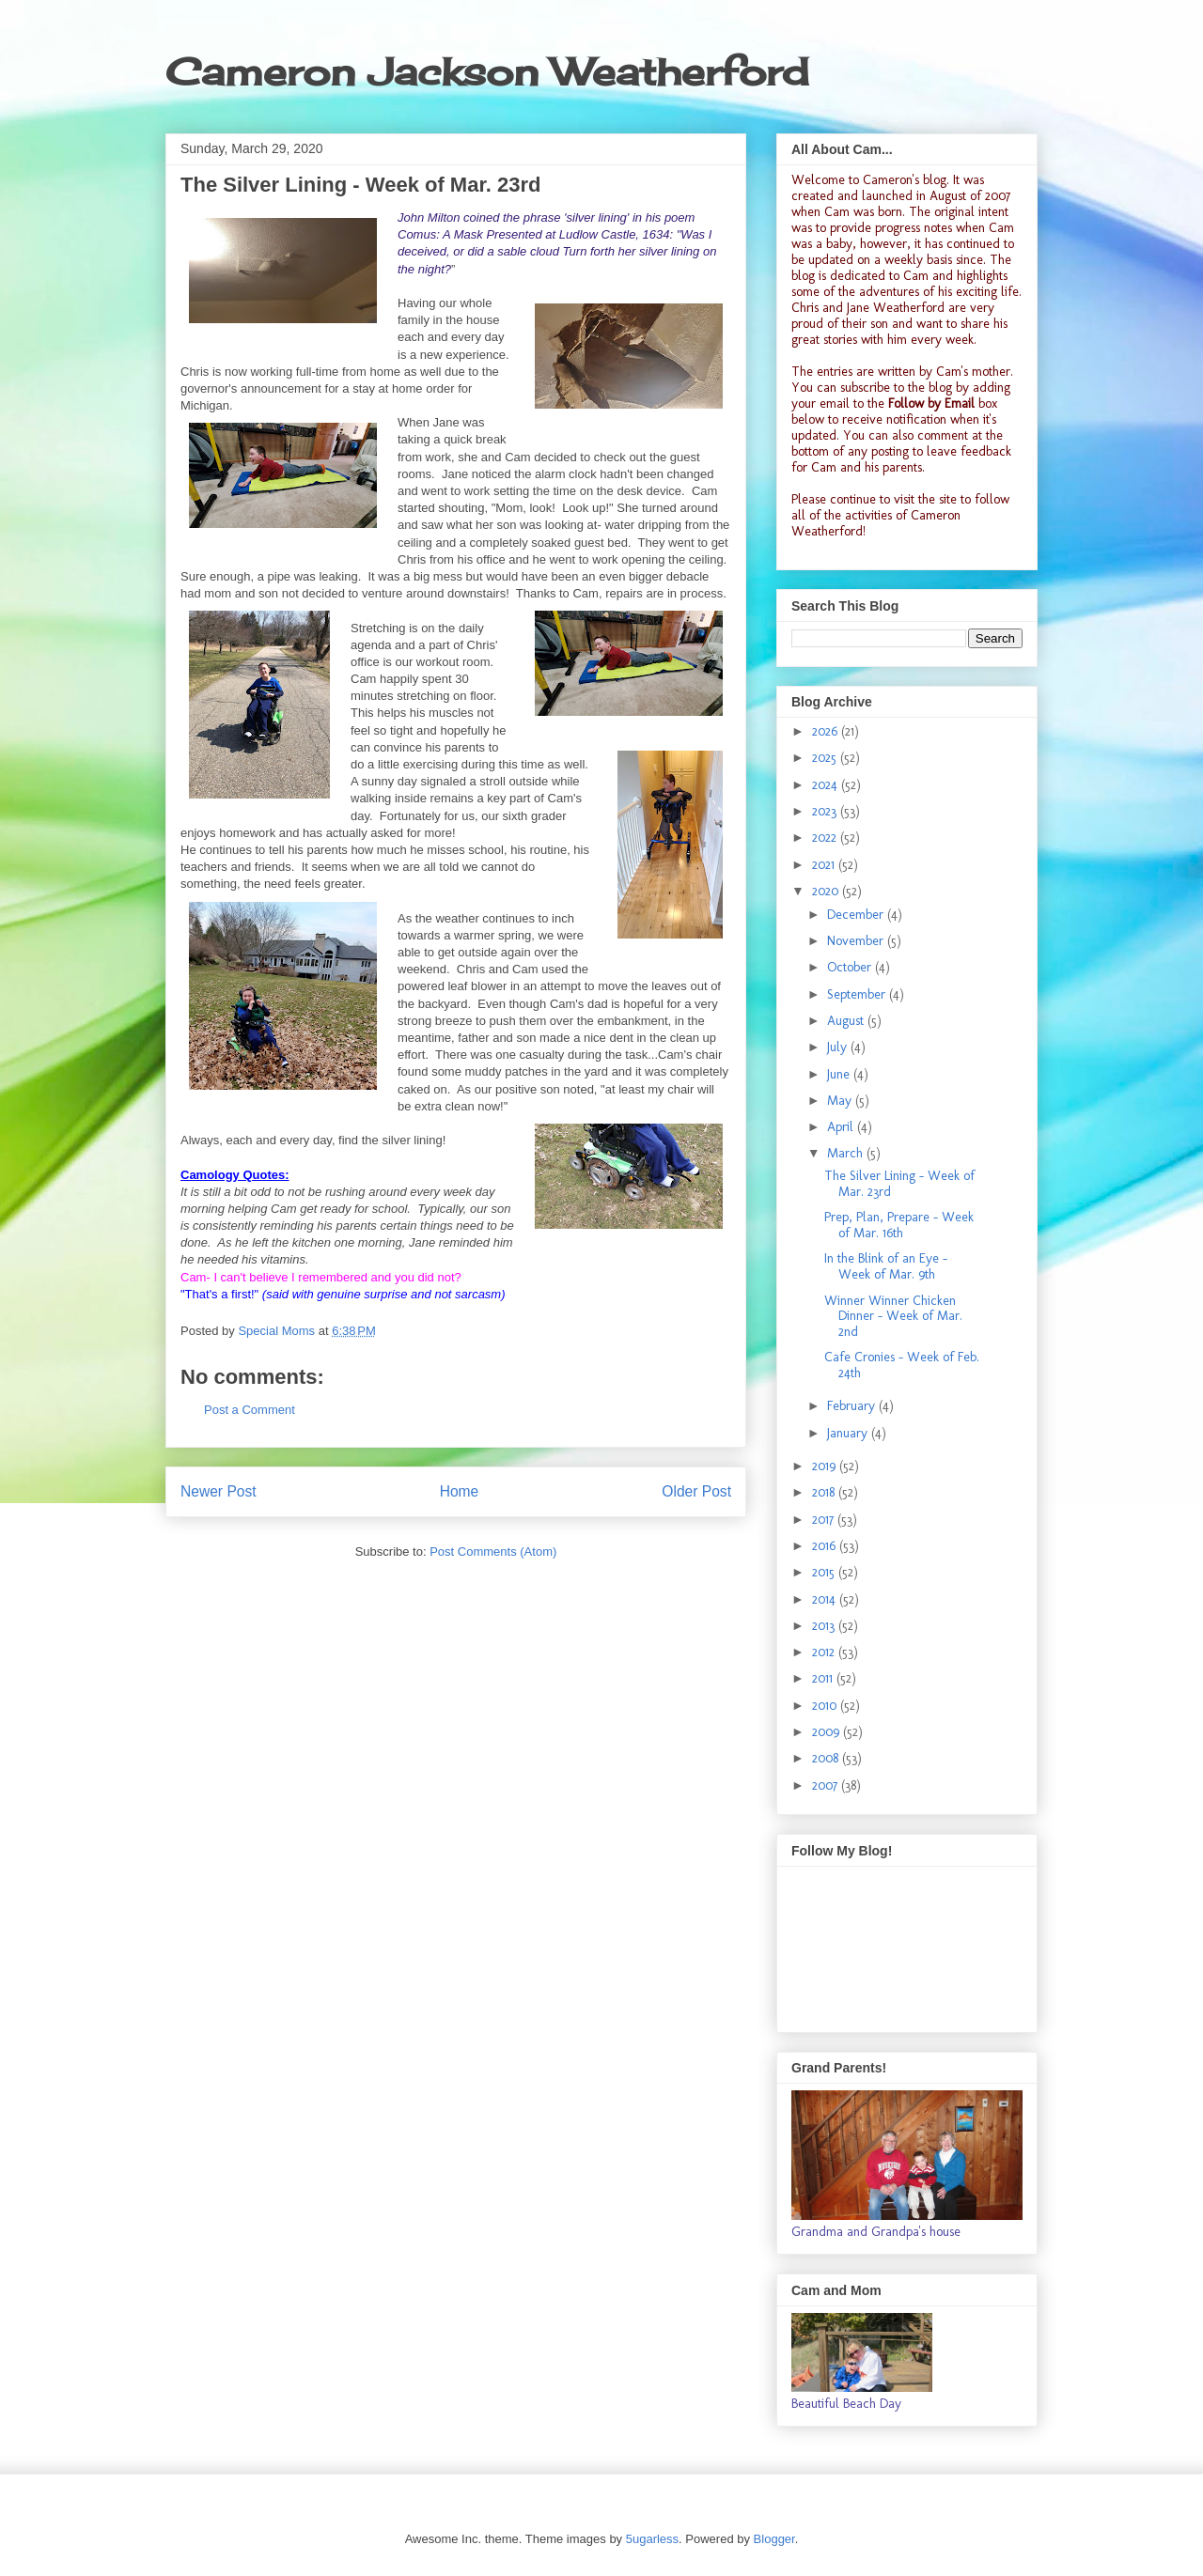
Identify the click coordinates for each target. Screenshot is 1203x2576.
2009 (827, 1732)
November (857, 941)
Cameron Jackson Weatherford (486, 72)
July (839, 1047)
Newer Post (218, 1491)
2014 (825, 1599)
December (857, 915)
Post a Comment (249, 1410)
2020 (827, 891)
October (851, 967)
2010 (826, 1706)
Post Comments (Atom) (493, 1551)
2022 (826, 838)
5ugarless (652, 2539)
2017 (824, 1520)
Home (459, 1491)
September (858, 994)
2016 (825, 1546)
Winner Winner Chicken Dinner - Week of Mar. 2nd (893, 1317)
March (847, 1153)
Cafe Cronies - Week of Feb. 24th (901, 1365)
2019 (825, 1466)
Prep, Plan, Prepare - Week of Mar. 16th (899, 1225)
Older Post (696, 1491)
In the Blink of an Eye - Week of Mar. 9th (885, 1266)
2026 (826, 731)
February (853, 1406)
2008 (827, 1758)
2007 (826, 1785)
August (847, 1021)
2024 (826, 785)
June (840, 1074)
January (849, 1433)
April (842, 1127)
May (841, 1101)
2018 (825, 1492)
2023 (826, 811)
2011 (824, 1678)
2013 (825, 1626)
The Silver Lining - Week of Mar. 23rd (899, 1184)
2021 (825, 865)
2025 (826, 758)
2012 (825, 1652)
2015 (825, 1572)
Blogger (774, 2539)
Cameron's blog (904, 180)
